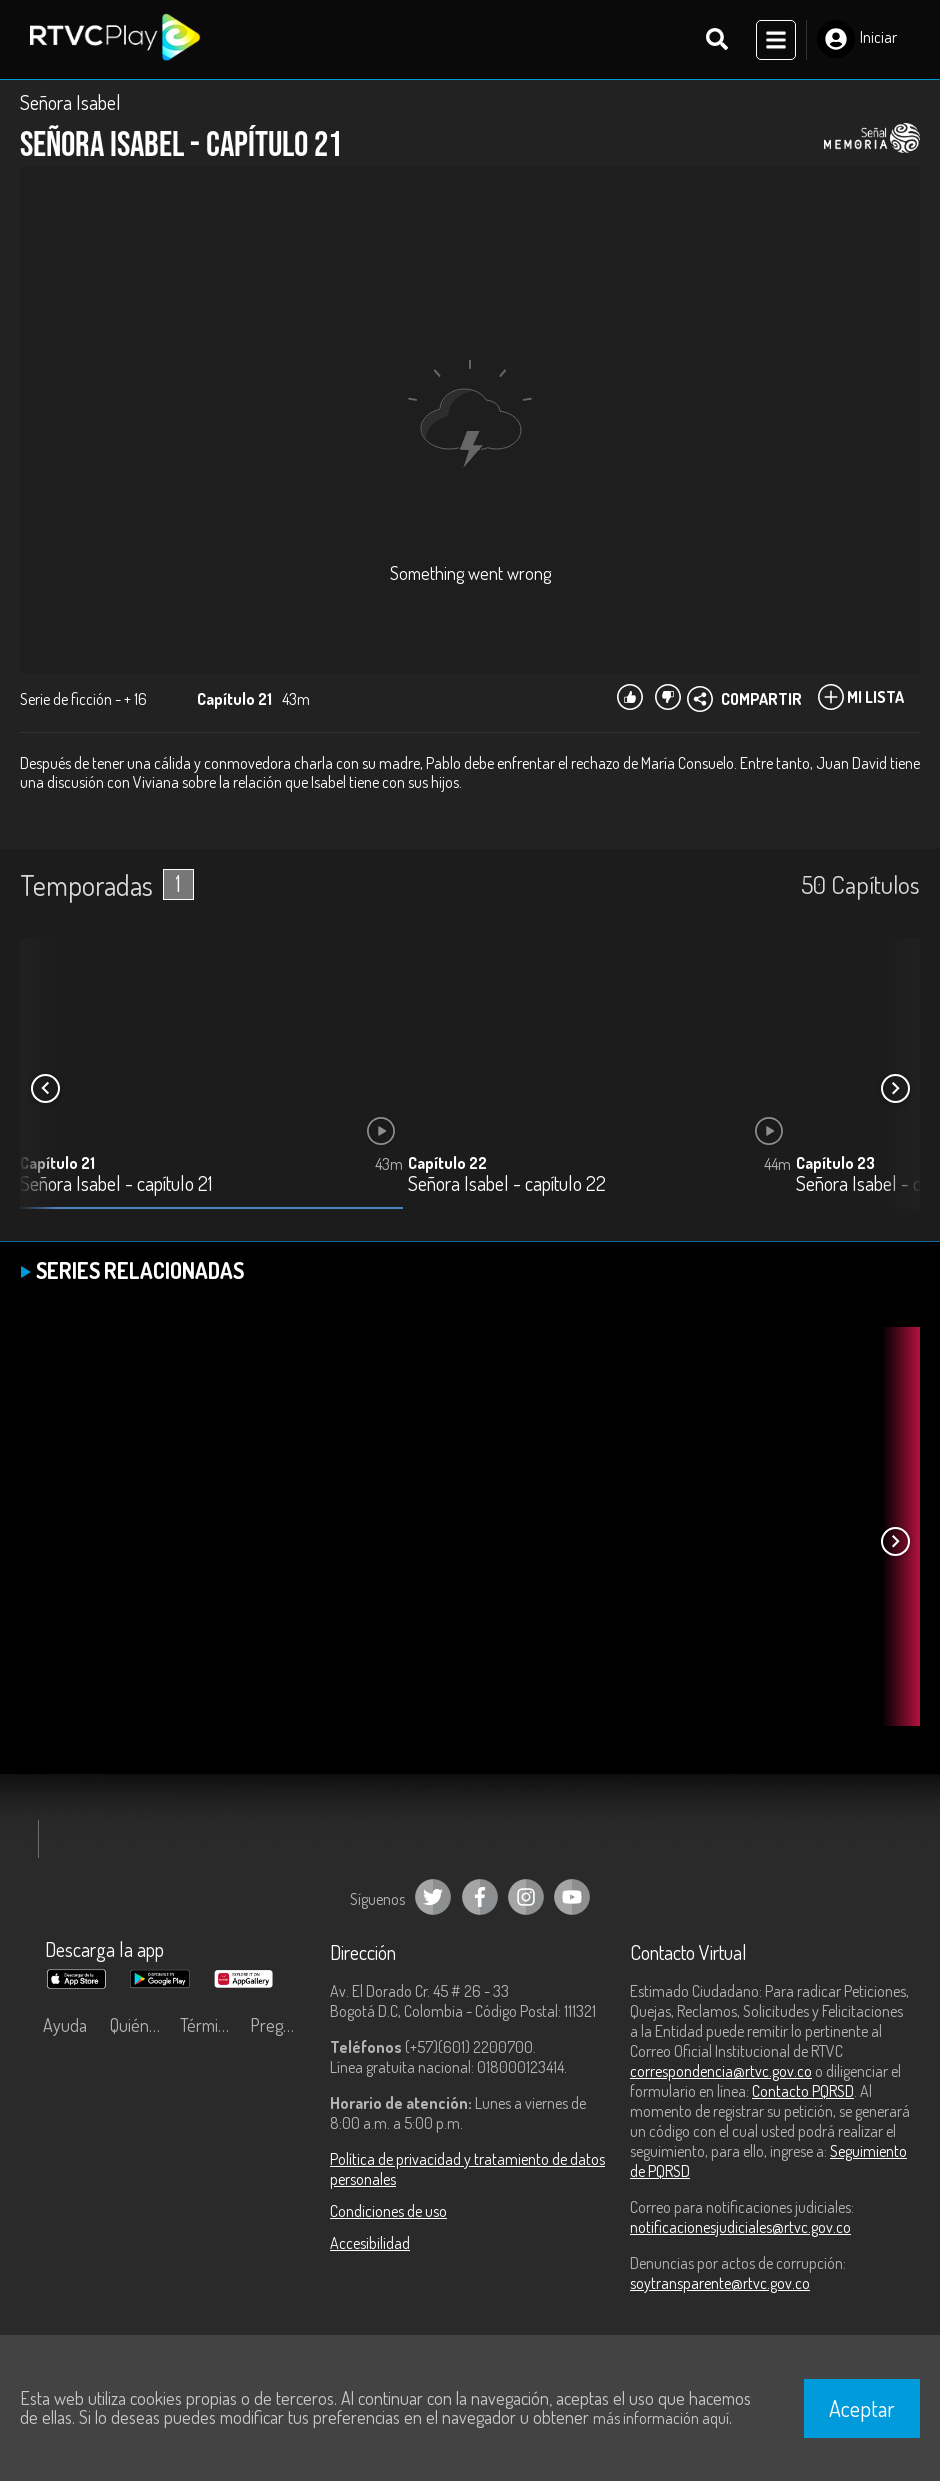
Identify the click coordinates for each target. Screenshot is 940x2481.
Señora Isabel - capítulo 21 (116, 1185)
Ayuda (65, 2025)
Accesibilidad (370, 2243)
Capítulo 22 (447, 1164)
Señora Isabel (70, 102)
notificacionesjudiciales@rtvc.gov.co (740, 2227)
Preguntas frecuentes (280, 2025)
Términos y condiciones (210, 2025)
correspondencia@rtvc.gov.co (721, 2071)
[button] (895, 1089)
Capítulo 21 (57, 1164)
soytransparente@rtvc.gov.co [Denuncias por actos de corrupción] (720, 2283)
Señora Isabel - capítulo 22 (507, 1185)
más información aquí (661, 2418)
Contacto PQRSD (803, 2091)
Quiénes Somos (140, 2025)
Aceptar (862, 2408)
